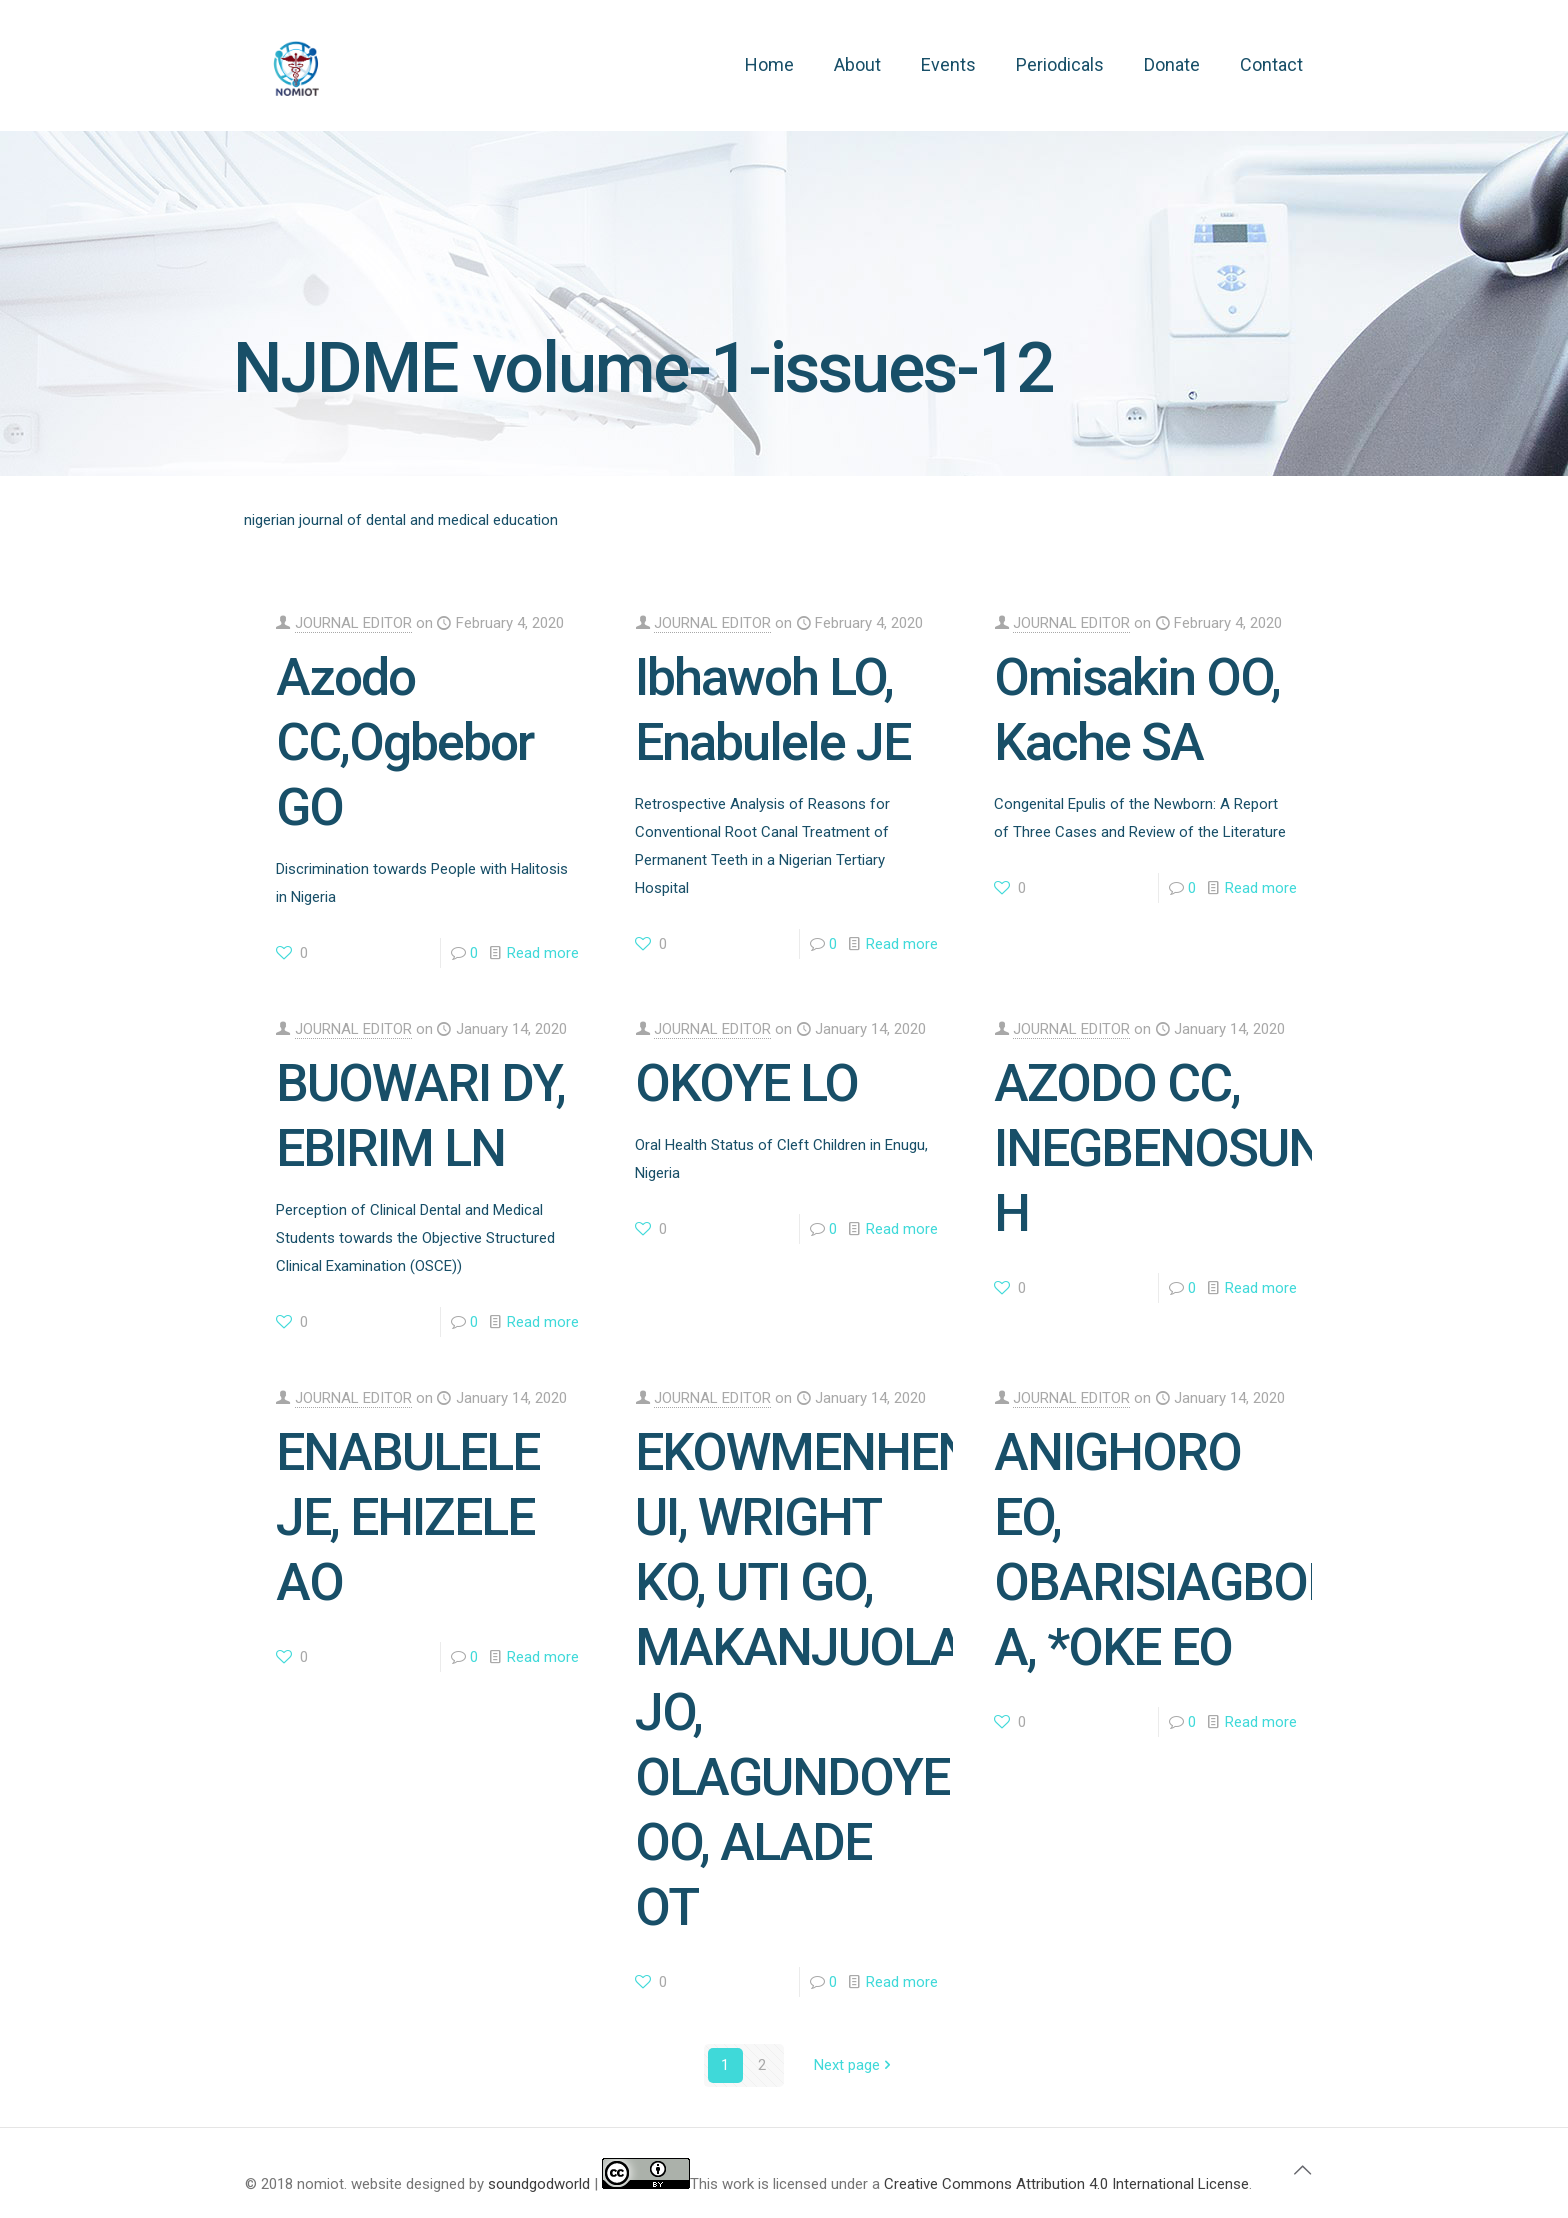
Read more (543, 953)
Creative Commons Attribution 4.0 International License (1066, 2184)
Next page (854, 2065)
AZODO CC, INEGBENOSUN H (1158, 1148)
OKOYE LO (746, 1083)
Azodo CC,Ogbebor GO (404, 742)
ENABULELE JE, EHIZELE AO (407, 1517)
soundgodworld (539, 2184)
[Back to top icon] (1302, 2170)
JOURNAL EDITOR (353, 623)
